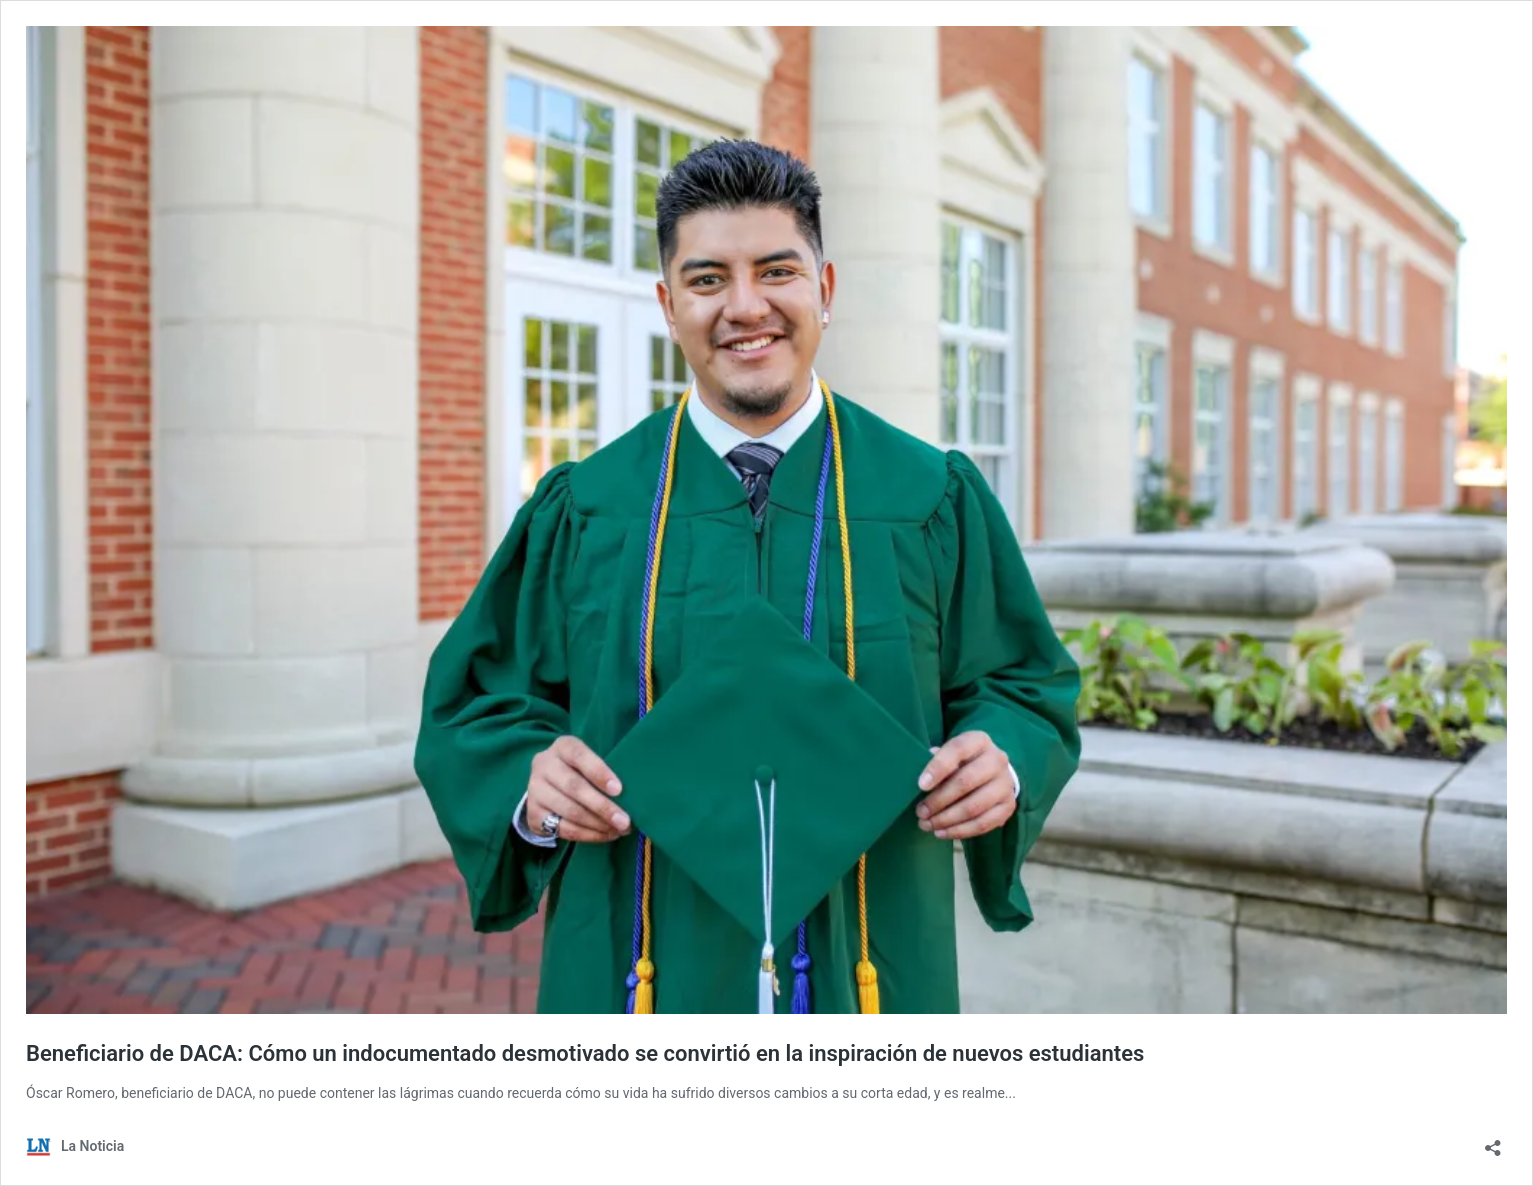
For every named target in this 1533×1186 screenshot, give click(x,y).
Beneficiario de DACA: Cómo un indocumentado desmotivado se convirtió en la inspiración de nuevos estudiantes (585, 1053)
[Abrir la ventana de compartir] (1493, 1141)
